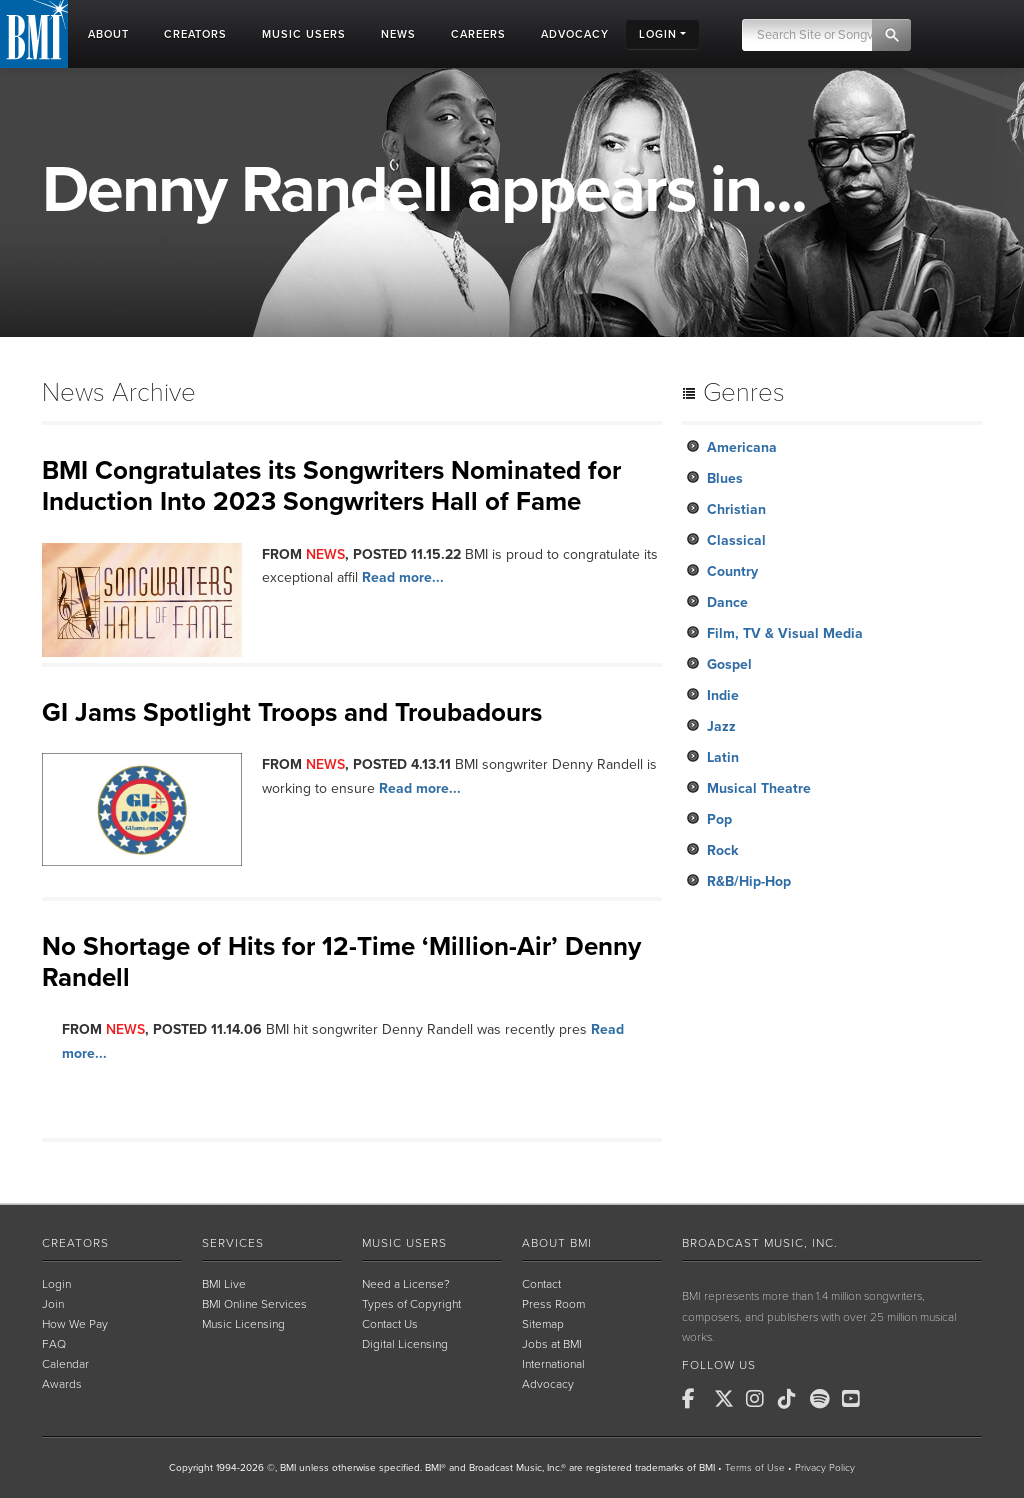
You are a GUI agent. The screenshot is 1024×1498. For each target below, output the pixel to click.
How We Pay (75, 1324)
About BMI (557, 1243)
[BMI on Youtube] (856, 1399)
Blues (725, 478)
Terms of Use (755, 1468)
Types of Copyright (411, 1304)
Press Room (553, 1304)
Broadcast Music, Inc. (760, 1243)
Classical (736, 540)
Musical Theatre (759, 788)
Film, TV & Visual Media (785, 633)
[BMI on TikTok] (792, 1399)
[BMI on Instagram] (760, 1399)
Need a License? (406, 1284)
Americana (742, 447)
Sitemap (543, 1324)
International (553, 1364)
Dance (727, 602)
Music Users (404, 1243)
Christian (736, 509)
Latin (723, 757)
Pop (719, 819)
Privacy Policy (825, 1468)
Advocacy (548, 1384)
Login (56, 1284)
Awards (62, 1384)
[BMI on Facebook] (696, 1399)
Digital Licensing (405, 1344)
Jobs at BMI (552, 1344)
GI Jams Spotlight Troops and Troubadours (292, 712)
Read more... (403, 577)
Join (53, 1304)
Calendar (65, 1364)
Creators (75, 1243)
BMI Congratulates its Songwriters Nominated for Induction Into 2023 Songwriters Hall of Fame (331, 486)
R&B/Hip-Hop (749, 881)
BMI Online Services (254, 1304)
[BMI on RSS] (888, 1399)
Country (732, 571)
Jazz (721, 726)
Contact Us (390, 1324)
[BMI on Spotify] (824, 1399)
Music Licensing (243, 1324)
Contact (541, 1284)
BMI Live (224, 1284)
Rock (722, 850)
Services (233, 1243)
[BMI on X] (728, 1399)
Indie (723, 695)
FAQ (54, 1344)
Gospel (729, 664)
